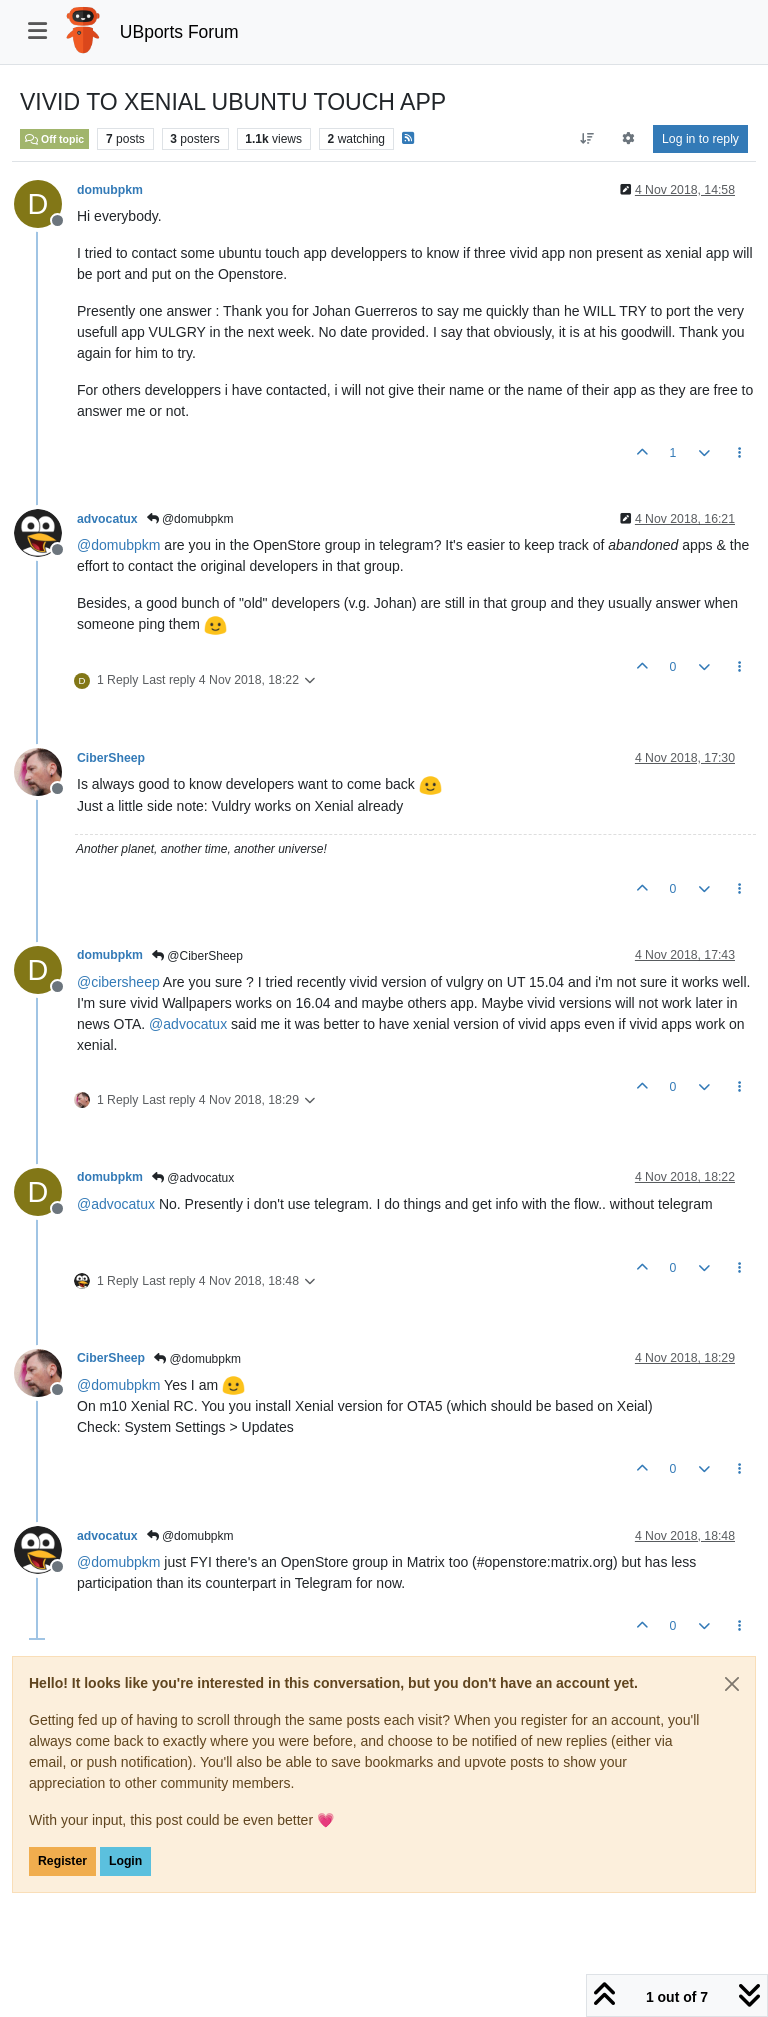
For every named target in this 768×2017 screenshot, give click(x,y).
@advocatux (193, 1178)
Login (125, 1861)
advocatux (107, 519)
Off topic (54, 139)
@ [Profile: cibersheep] (118, 982)
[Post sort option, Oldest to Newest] (586, 139)
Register (62, 1861)
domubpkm (110, 190)
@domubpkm (190, 519)
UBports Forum (179, 32)
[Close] (732, 1684)
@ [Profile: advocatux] (188, 1024)
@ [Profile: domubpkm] (118, 545)
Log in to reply (700, 139)
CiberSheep (111, 758)
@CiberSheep (197, 956)
